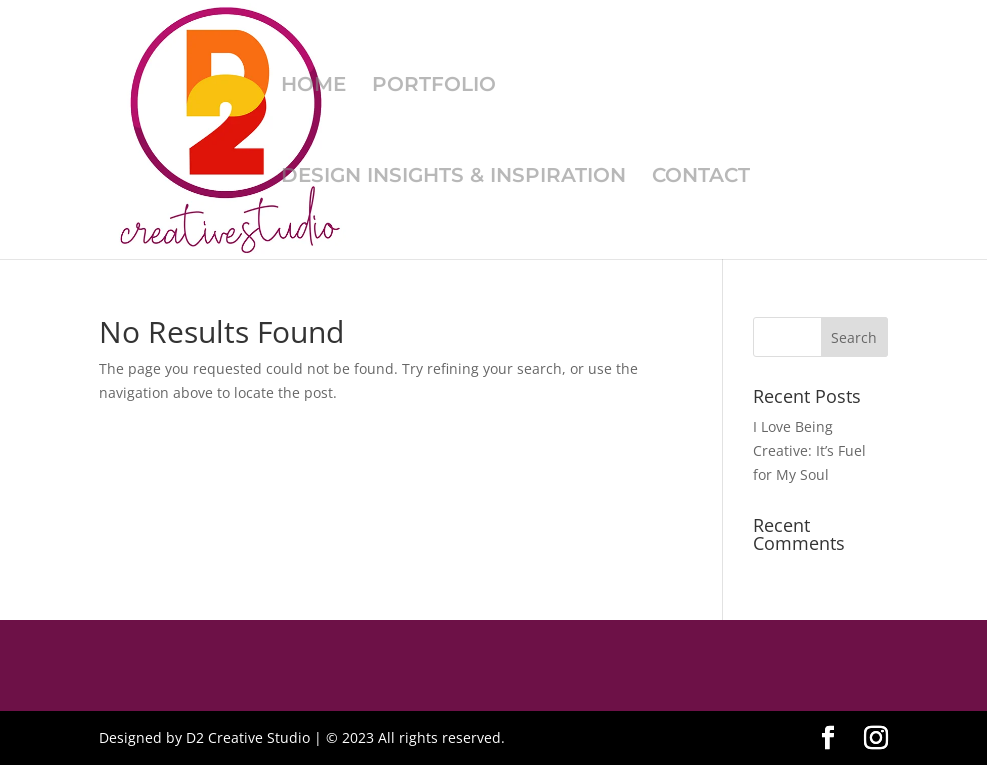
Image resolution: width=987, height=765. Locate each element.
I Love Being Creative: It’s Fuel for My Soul (809, 450)
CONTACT (701, 177)
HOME (313, 86)
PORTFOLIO (434, 86)
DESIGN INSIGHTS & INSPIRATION (453, 177)
